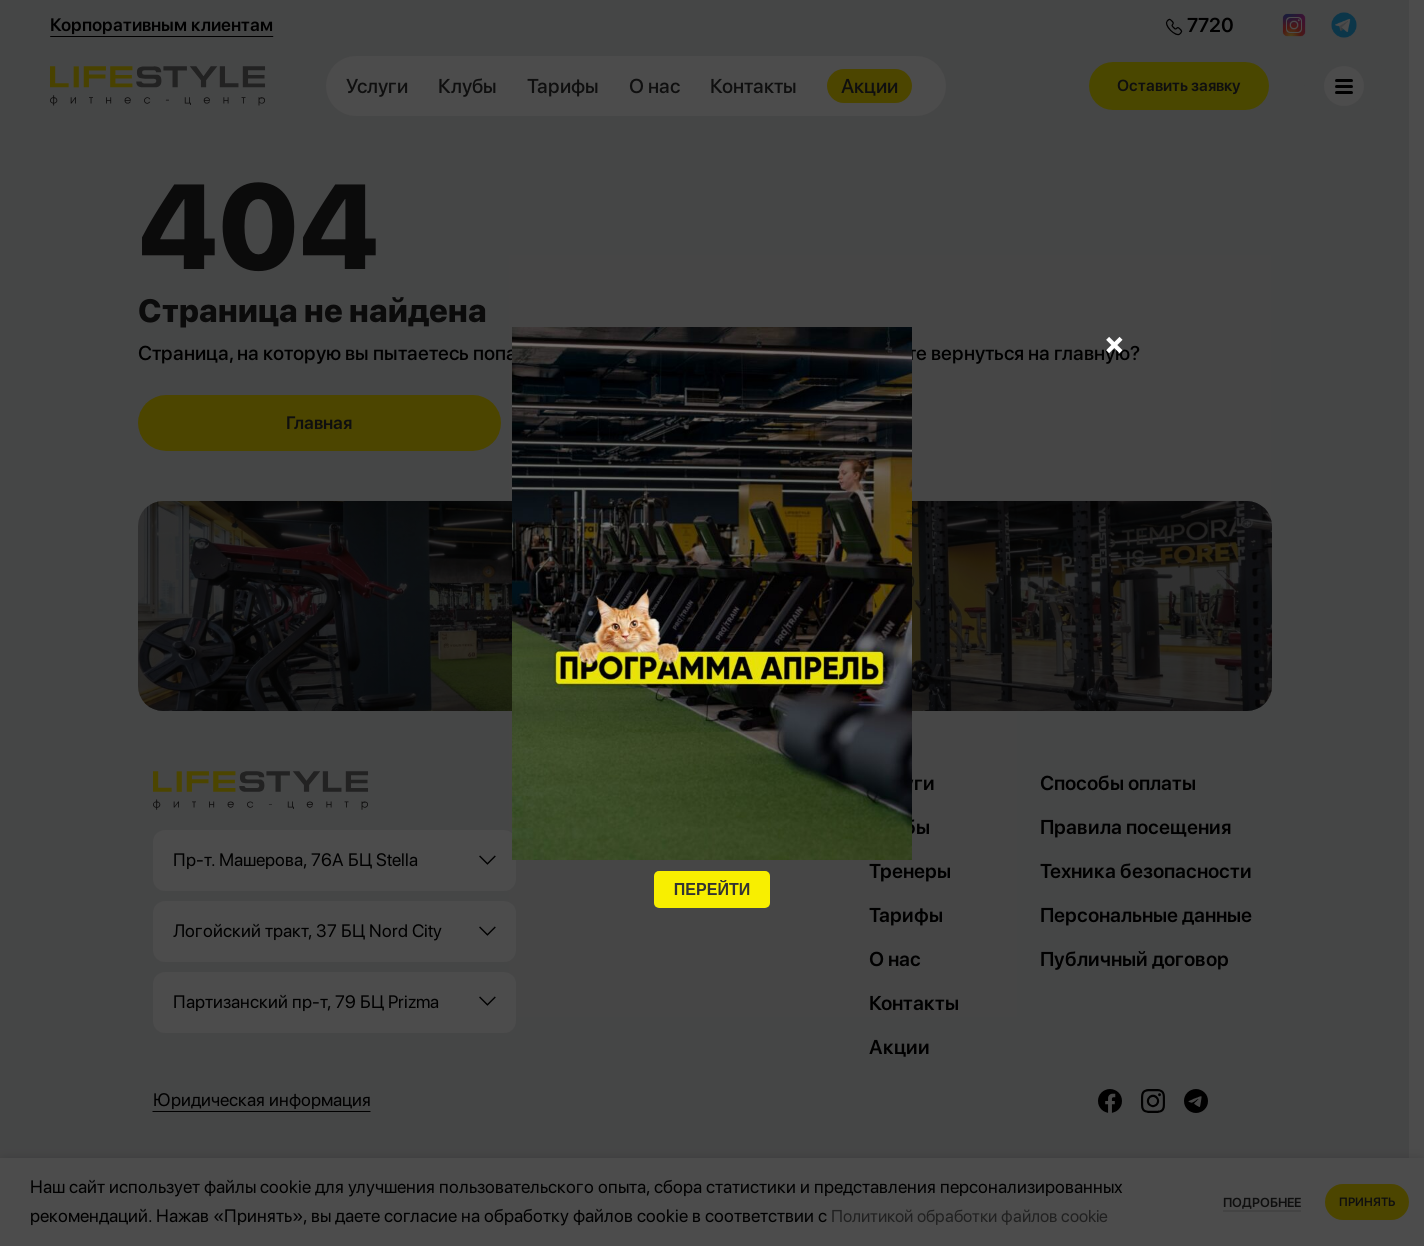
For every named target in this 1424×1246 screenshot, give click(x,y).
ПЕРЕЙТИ (712, 889)
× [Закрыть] (1114, 343)
